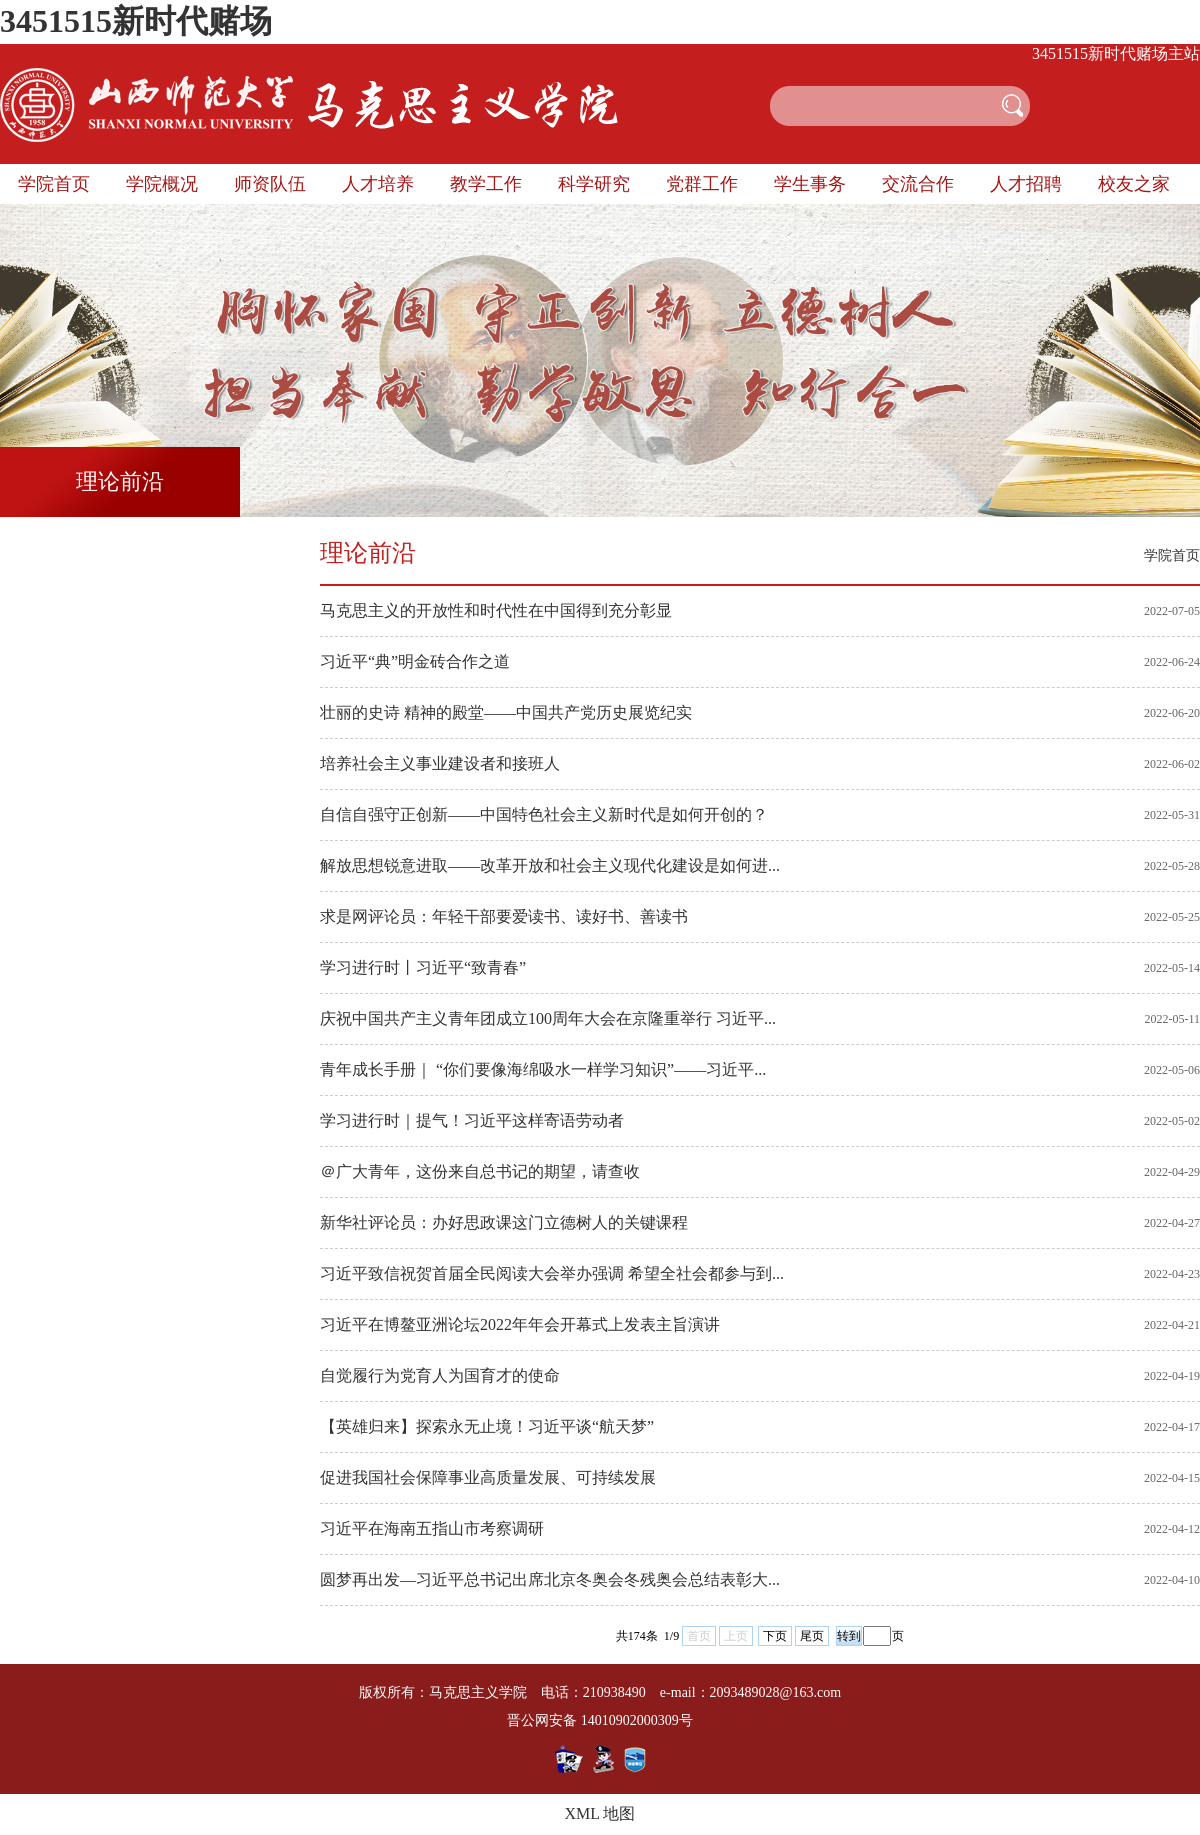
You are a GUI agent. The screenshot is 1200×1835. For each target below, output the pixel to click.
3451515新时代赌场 (136, 21)
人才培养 (378, 184)
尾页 (812, 1636)
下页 (775, 1636)
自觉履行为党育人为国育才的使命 (440, 1375)
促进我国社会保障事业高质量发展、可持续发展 (488, 1477)
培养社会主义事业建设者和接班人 (440, 763)
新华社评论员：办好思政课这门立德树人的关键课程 (504, 1222)
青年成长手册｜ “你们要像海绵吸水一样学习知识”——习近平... (543, 1069)
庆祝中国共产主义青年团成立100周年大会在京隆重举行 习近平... (548, 1018)
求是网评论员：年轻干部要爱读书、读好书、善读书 (504, 916)
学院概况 (162, 184)
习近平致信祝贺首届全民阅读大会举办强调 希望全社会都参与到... (552, 1273)
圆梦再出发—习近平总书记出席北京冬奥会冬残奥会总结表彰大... (550, 1579)
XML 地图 (600, 1813)
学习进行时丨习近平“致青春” (423, 967)
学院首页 (54, 184)
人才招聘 (1026, 184)
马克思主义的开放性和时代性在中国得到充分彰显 (496, 610)
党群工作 (702, 184)
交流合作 (918, 184)
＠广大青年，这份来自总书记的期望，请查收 (480, 1171)
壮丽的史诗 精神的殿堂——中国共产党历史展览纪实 (506, 712)
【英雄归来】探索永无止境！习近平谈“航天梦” (487, 1426)
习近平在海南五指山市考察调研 (432, 1528)
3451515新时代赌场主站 (1116, 53)
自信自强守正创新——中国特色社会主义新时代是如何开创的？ (544, 814)
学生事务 (810, 184)
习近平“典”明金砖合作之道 (415, 661)
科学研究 (594, 184)
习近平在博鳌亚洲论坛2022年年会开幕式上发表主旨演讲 (520, 1324)
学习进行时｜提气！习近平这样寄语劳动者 (472, 1120)
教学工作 (486, 184)
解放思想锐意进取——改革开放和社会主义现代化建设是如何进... (550, 865)
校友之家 (1134, 184)
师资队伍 (270, 184)
